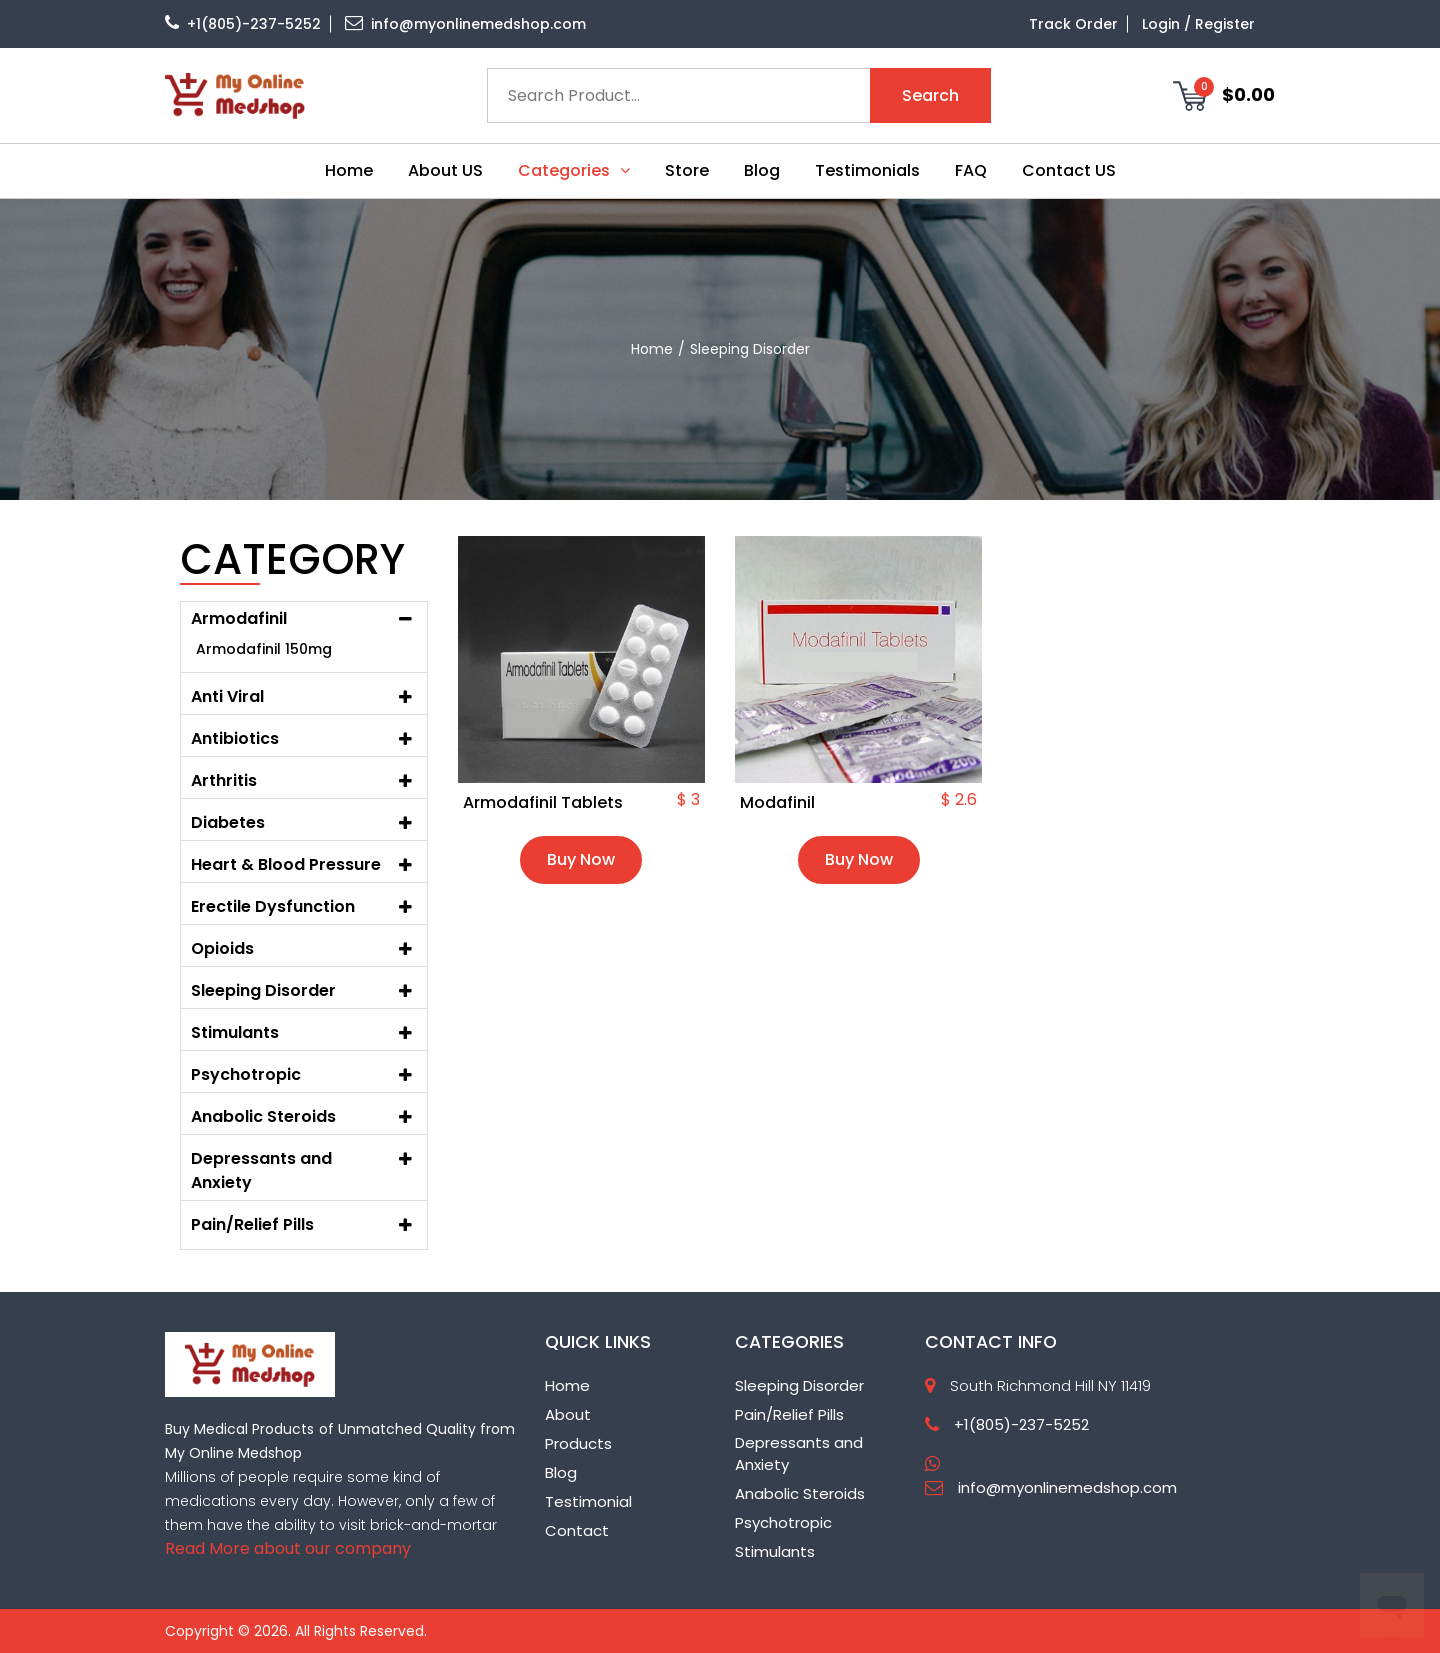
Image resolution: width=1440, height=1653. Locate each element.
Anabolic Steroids (800, 1493)
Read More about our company (288, 1548)
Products (578, 1443)
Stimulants (775, 1551)
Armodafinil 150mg (264, 649)
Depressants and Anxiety (261, 1170)
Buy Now (581, 859)
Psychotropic (783, 1522)
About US (445, 170)
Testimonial (588, 1501)
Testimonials (867, 170)
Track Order (1073, 24)
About (568, 1414)
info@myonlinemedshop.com (465, 24)
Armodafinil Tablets (543, 803)
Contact (577, 1530)
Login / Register (1198, 24)
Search (930, 95)
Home (349, 170)
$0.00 (1224, 95)
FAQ (971, 170)
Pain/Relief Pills (789, 1414)
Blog (762, 170)
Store (687, 170)
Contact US (1069, 170)
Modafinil (777, 803)
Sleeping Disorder (799, 1385)
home (652, 349)
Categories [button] (574, 170)
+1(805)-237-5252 (243, 24)
